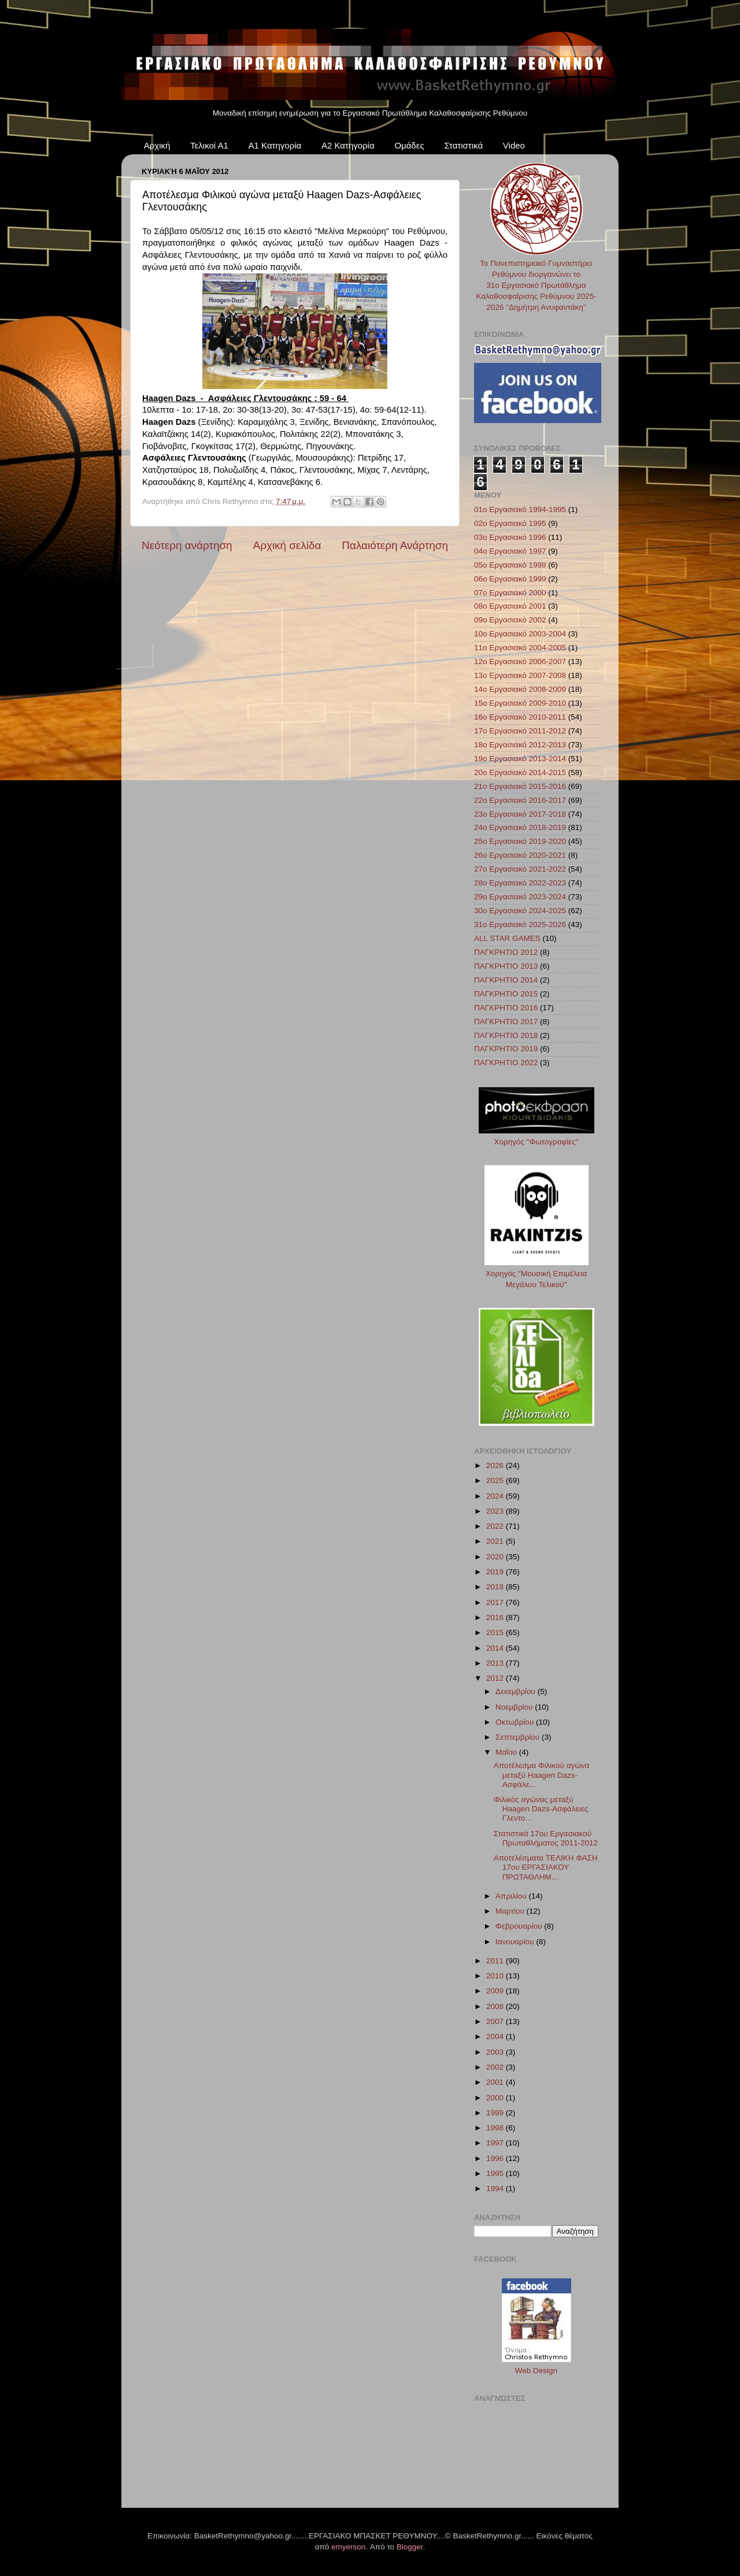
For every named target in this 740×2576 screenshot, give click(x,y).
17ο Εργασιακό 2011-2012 (520, 731)
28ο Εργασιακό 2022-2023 (520, 883)
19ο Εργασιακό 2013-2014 (520, 758)
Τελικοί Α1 (209, 145)
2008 (496, 2006)
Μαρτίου (511, 1911)
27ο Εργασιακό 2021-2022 (520, 869)
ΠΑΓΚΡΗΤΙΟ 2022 (506, 1062)
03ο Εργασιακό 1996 (510, 537)
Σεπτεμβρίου (518, 1737)
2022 (496, 1526)
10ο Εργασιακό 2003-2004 (520, 633)
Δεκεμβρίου (516, 1691)
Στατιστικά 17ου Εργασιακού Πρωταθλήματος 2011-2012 (546, 1838)
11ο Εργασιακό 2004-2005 (520, 647)
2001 (496, 2082)
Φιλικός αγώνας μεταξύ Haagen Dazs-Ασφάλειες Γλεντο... (541, 1808)
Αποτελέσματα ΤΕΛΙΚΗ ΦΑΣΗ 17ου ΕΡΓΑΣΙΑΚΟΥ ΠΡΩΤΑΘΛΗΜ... (546, 1867)
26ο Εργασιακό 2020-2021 (520, 855)
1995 (496, 2173)
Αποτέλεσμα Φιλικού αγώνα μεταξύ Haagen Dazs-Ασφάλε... (542, 1774)
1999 (496, 2112)
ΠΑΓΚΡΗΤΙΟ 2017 (506, 1021)
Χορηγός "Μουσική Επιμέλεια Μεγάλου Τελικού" (536, 1273)
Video (514, 145)
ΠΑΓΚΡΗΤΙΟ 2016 (506, 1007)
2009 (496, 1990)
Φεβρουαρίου (519, 1926)
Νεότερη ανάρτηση (187, 545)
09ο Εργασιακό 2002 (510, 620)
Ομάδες (409, 145)
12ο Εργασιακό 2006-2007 (520, 661)
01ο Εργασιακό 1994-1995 (520, 509)
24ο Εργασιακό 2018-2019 (520, 827)
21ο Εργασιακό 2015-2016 (520, 786)
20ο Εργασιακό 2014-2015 (520, 772)
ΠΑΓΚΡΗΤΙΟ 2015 (506, 993)
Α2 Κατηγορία (348, 145)
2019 (496, 1571)
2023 (496, 1511)
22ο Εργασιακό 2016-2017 (520, 800)
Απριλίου (511, 1896)
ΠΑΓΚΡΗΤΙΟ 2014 (506, 980)
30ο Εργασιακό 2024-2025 (520, 910)
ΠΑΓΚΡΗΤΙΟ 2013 (506, 966)
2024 (496, 1496)
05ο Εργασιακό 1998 (510, 565)
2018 (496, 1586)
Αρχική (157, 145)
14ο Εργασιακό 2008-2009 (520, 689)
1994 (496, 2188)
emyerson (348, 2546)
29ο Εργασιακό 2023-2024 (520, 896)
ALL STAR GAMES (507, 938)
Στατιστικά (463, 145)
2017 (496, 1602)
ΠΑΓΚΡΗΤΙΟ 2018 (506, 1035)
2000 (496, 2097)
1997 (496, 2142)
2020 (496, 1556)
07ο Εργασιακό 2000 (510, 592)
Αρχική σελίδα (287, 545)
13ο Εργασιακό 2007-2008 (520, 675)
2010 (496, 1975)
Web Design (536, 2370)
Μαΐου (507, 1752)
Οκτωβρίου (515, 1722)
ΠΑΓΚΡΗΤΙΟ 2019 (506, 1048)
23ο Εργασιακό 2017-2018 (520, 814)
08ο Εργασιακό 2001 (510, 606)
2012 (496, 1678)
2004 (496, 2036)
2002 (496, 2067)
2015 (496, 1632)
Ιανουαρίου (515, 1941)
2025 (496, 1480)
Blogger (410, 2546)
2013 (496, 1663)
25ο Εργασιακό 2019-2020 (520, 841)
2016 (496, 1617)
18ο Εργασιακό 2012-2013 (520, 744)
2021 (496, 1541)
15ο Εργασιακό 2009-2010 (520, 703)
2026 (496, 1465)
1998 (496, 2127)
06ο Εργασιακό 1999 (510, 578)
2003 (496, 2052)
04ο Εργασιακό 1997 (510, 551)
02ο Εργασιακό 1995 (510, 523)
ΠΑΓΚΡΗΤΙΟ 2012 (506, 952)
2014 (496, 1648)
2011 (496, 1960)
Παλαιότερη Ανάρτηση (395, 545)
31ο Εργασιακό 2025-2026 (520, 924)
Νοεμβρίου (515, 1707)
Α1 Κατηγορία (275, 145)
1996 (496, 2158)
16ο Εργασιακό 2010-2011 (520, 717)
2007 (496, 2021)
